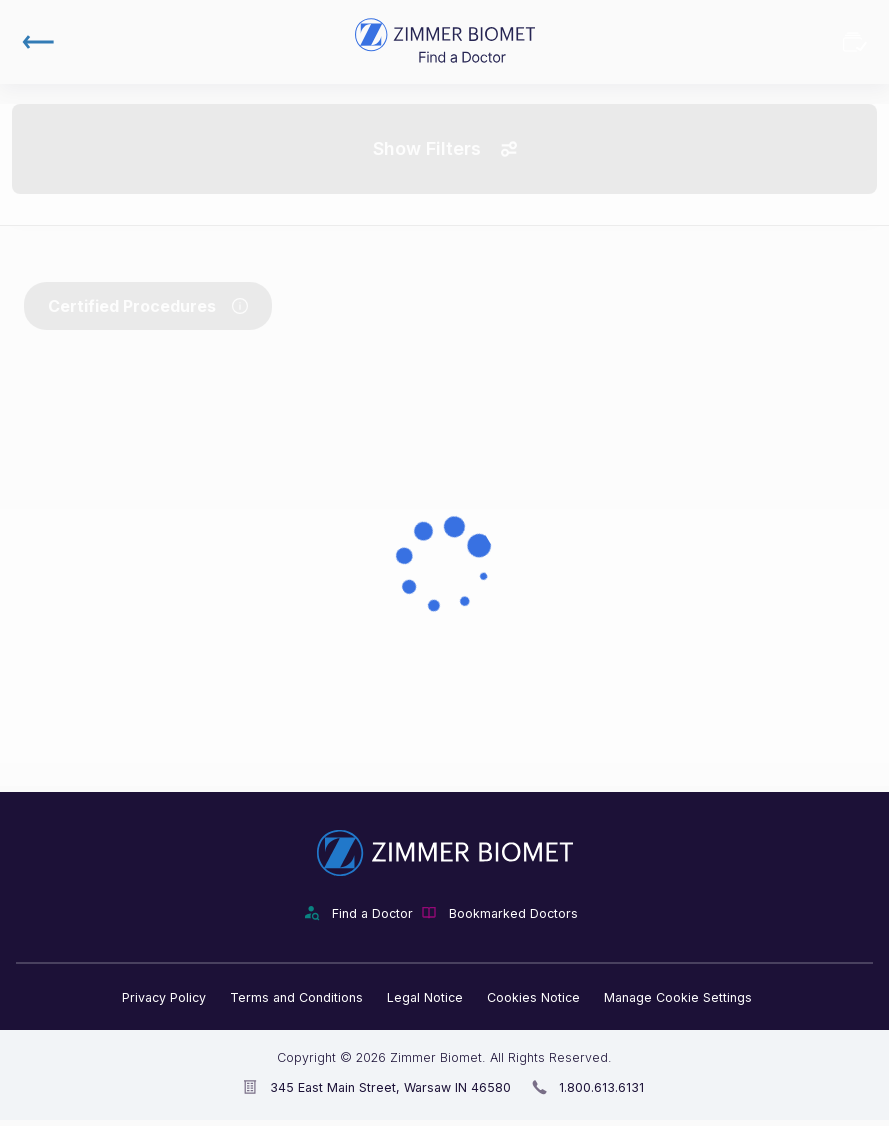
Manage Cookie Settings (678, 997)
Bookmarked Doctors (855, 42)
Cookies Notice (533, 997)
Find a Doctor (372, 913)
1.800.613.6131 (601, 1087)
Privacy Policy (164, 997)
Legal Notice (425, 997)
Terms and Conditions (296, 997)
